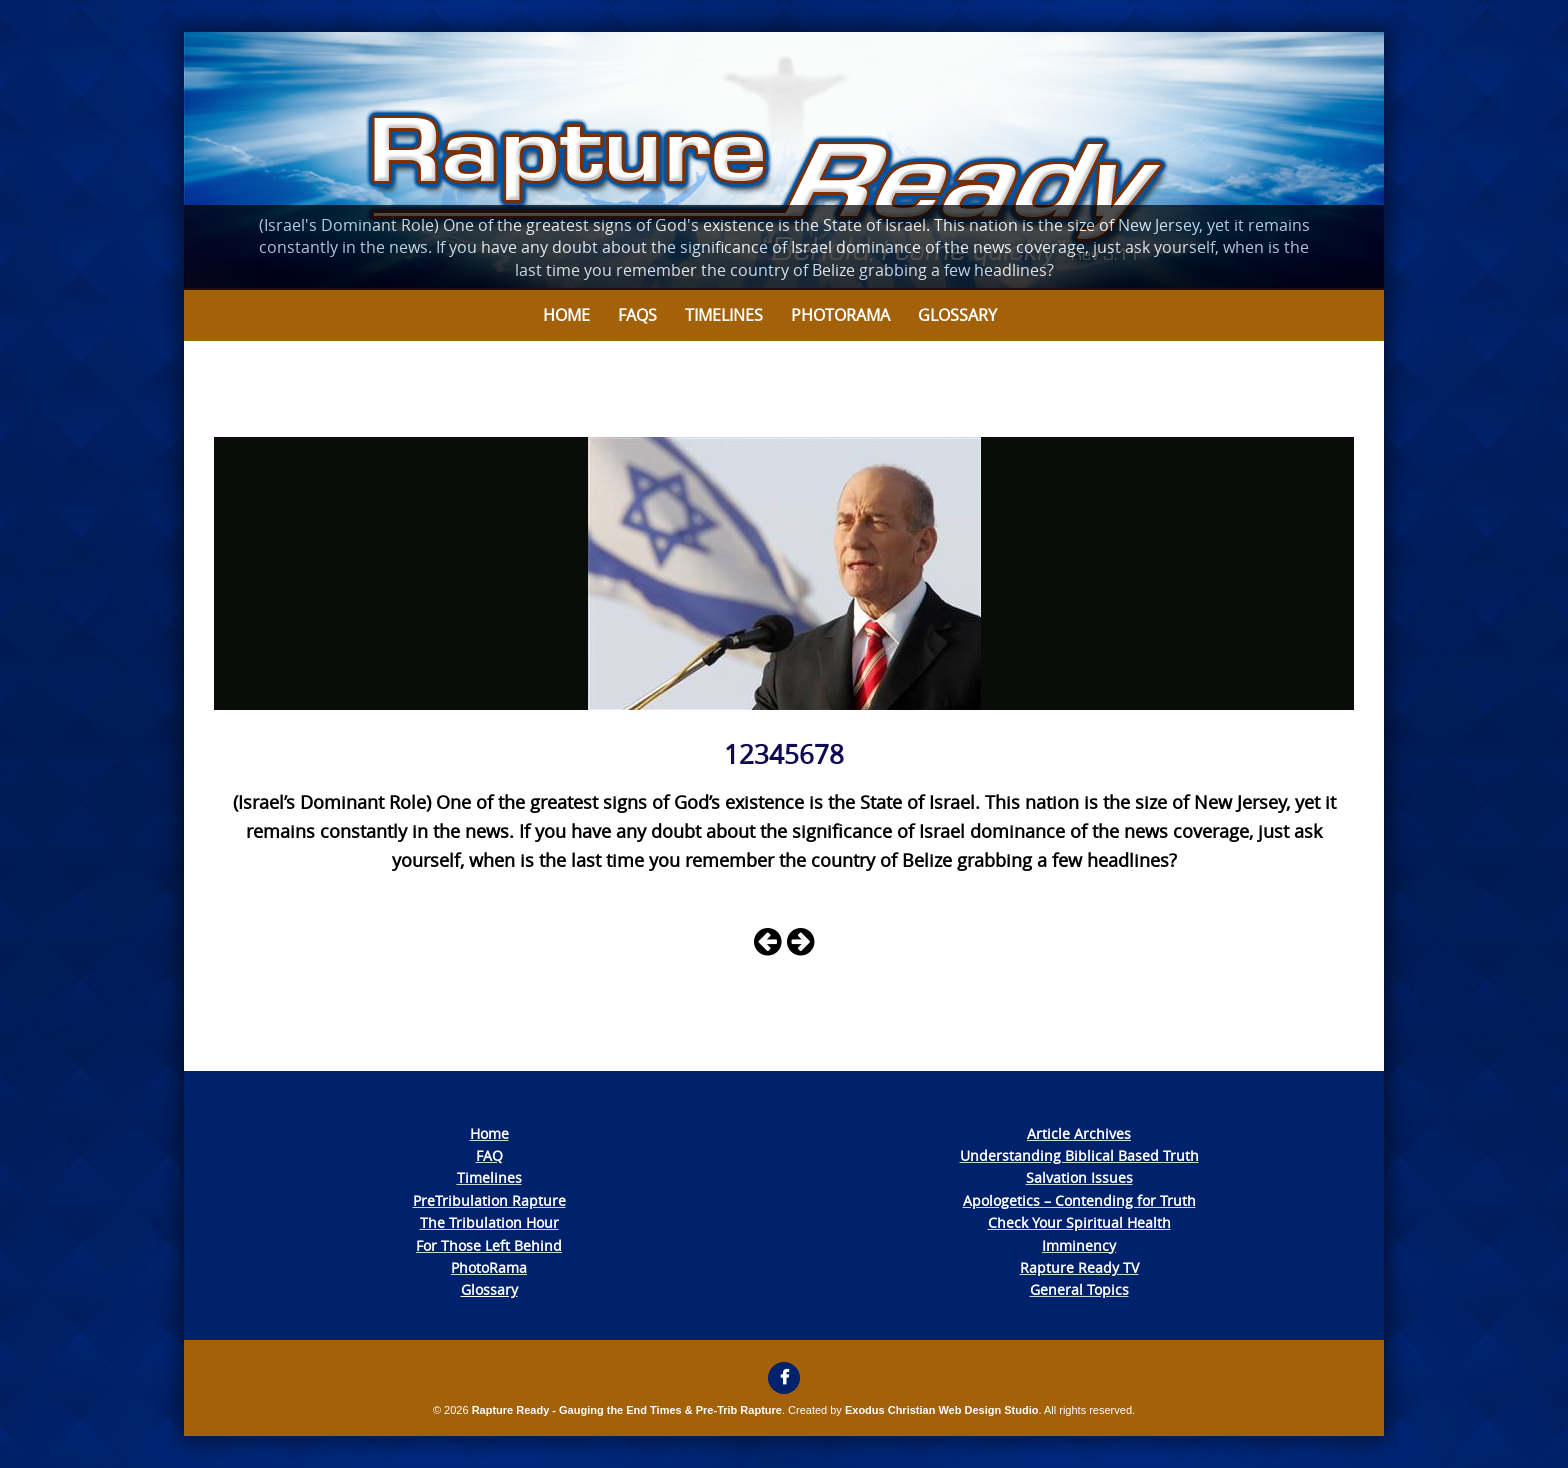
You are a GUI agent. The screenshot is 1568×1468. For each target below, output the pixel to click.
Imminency (1079, 1245)
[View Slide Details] (784, 161)
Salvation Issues (1079, 1177)
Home (566, 315)
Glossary (957, 315)
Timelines (724, 315)
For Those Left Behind (489, 1245)
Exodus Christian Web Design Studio (942, 1410)
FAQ (489, 1155)
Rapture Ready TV (1079, 1267)
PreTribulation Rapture (489, 1200)
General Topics (1079, 1289)
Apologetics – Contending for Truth (1079, 1200)
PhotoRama (489, 1267)
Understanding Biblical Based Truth (1079, 1155)
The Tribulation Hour (489, 1222)
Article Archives (1079, 1133)
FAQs (637, 315)
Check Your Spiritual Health (1079, 1222)
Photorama (840, 315)
